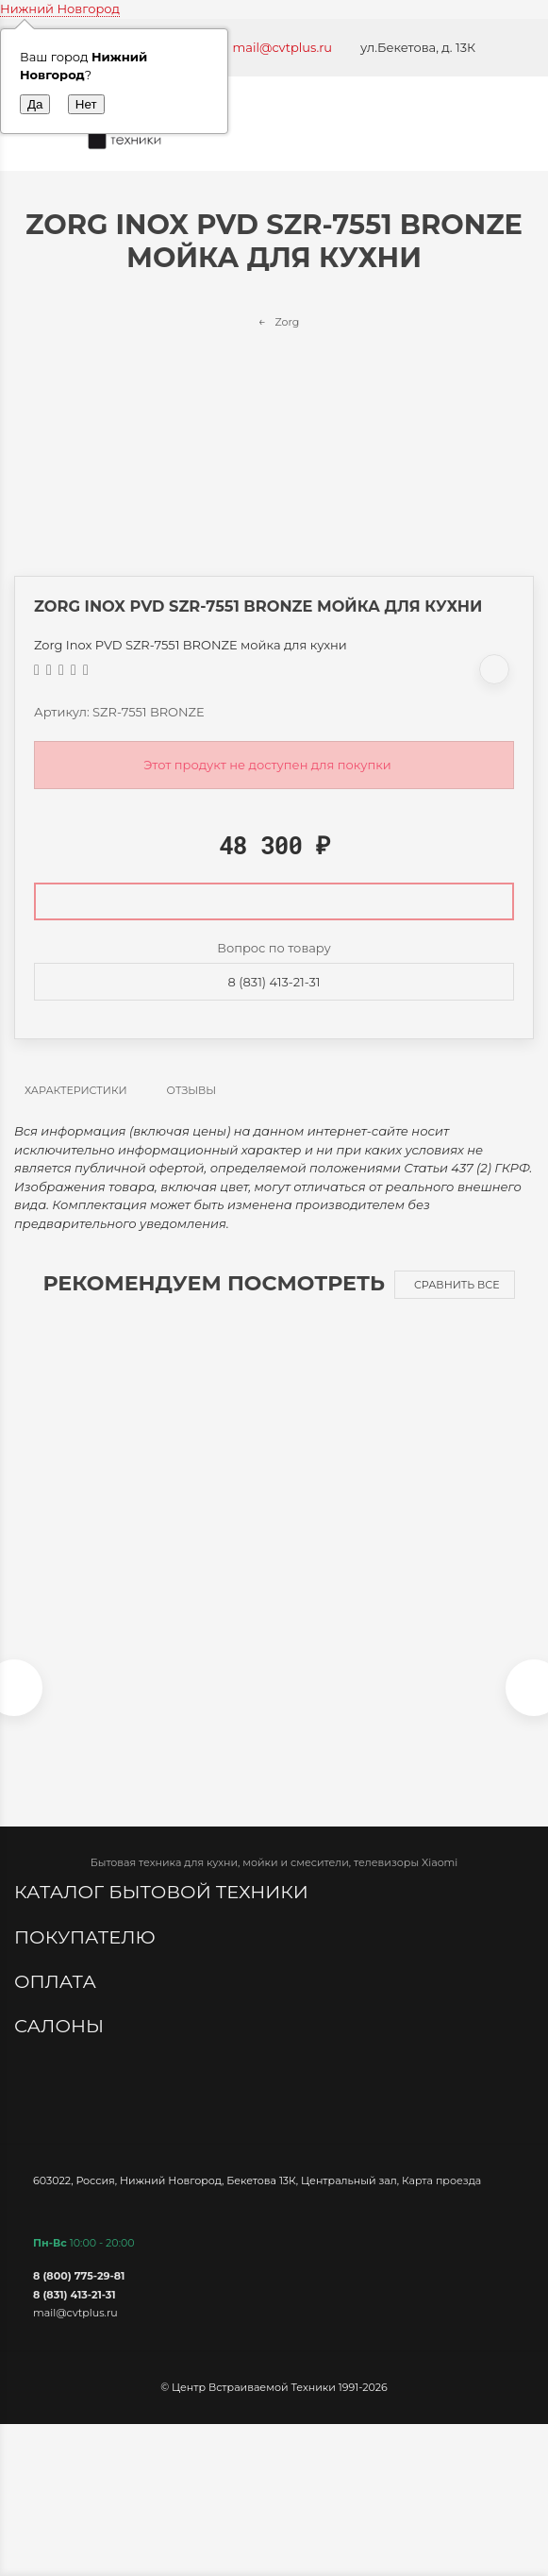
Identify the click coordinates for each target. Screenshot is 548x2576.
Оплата (57, 1981)
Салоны (61, 2025)
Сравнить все (457, 1284)
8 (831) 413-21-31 (274, 981)
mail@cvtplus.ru (283, 47)
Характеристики (76, 1090)
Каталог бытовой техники (163, 1891)
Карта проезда (441, 2180)
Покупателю (87, 1937)
